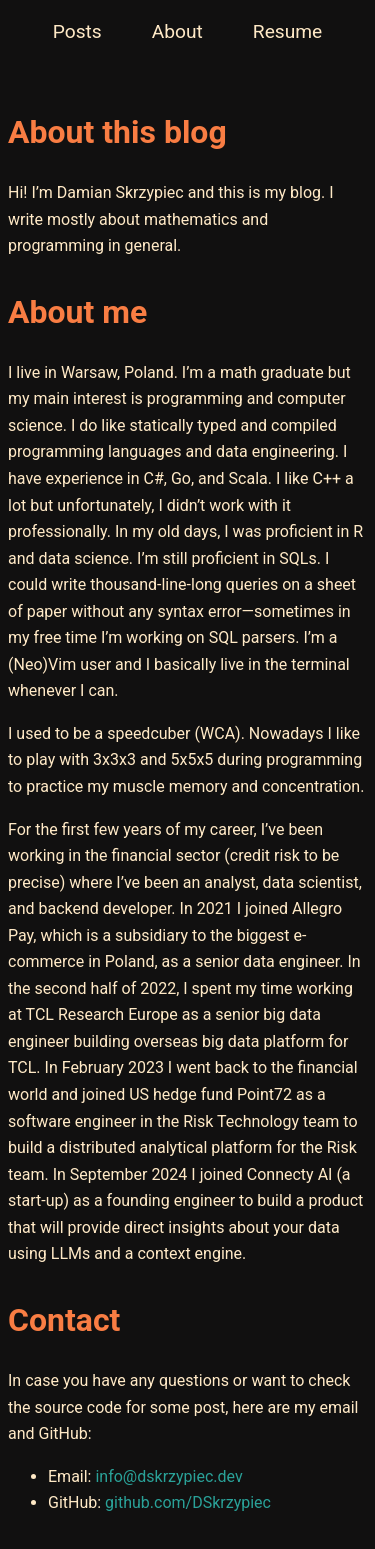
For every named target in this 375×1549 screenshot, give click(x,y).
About (177, 31)
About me (77, 312)
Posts (77, 31)
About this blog (117, 132)
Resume (287, 31)
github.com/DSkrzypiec (188, 1502)
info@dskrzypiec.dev (168, 1476)
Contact (64, 1320)
